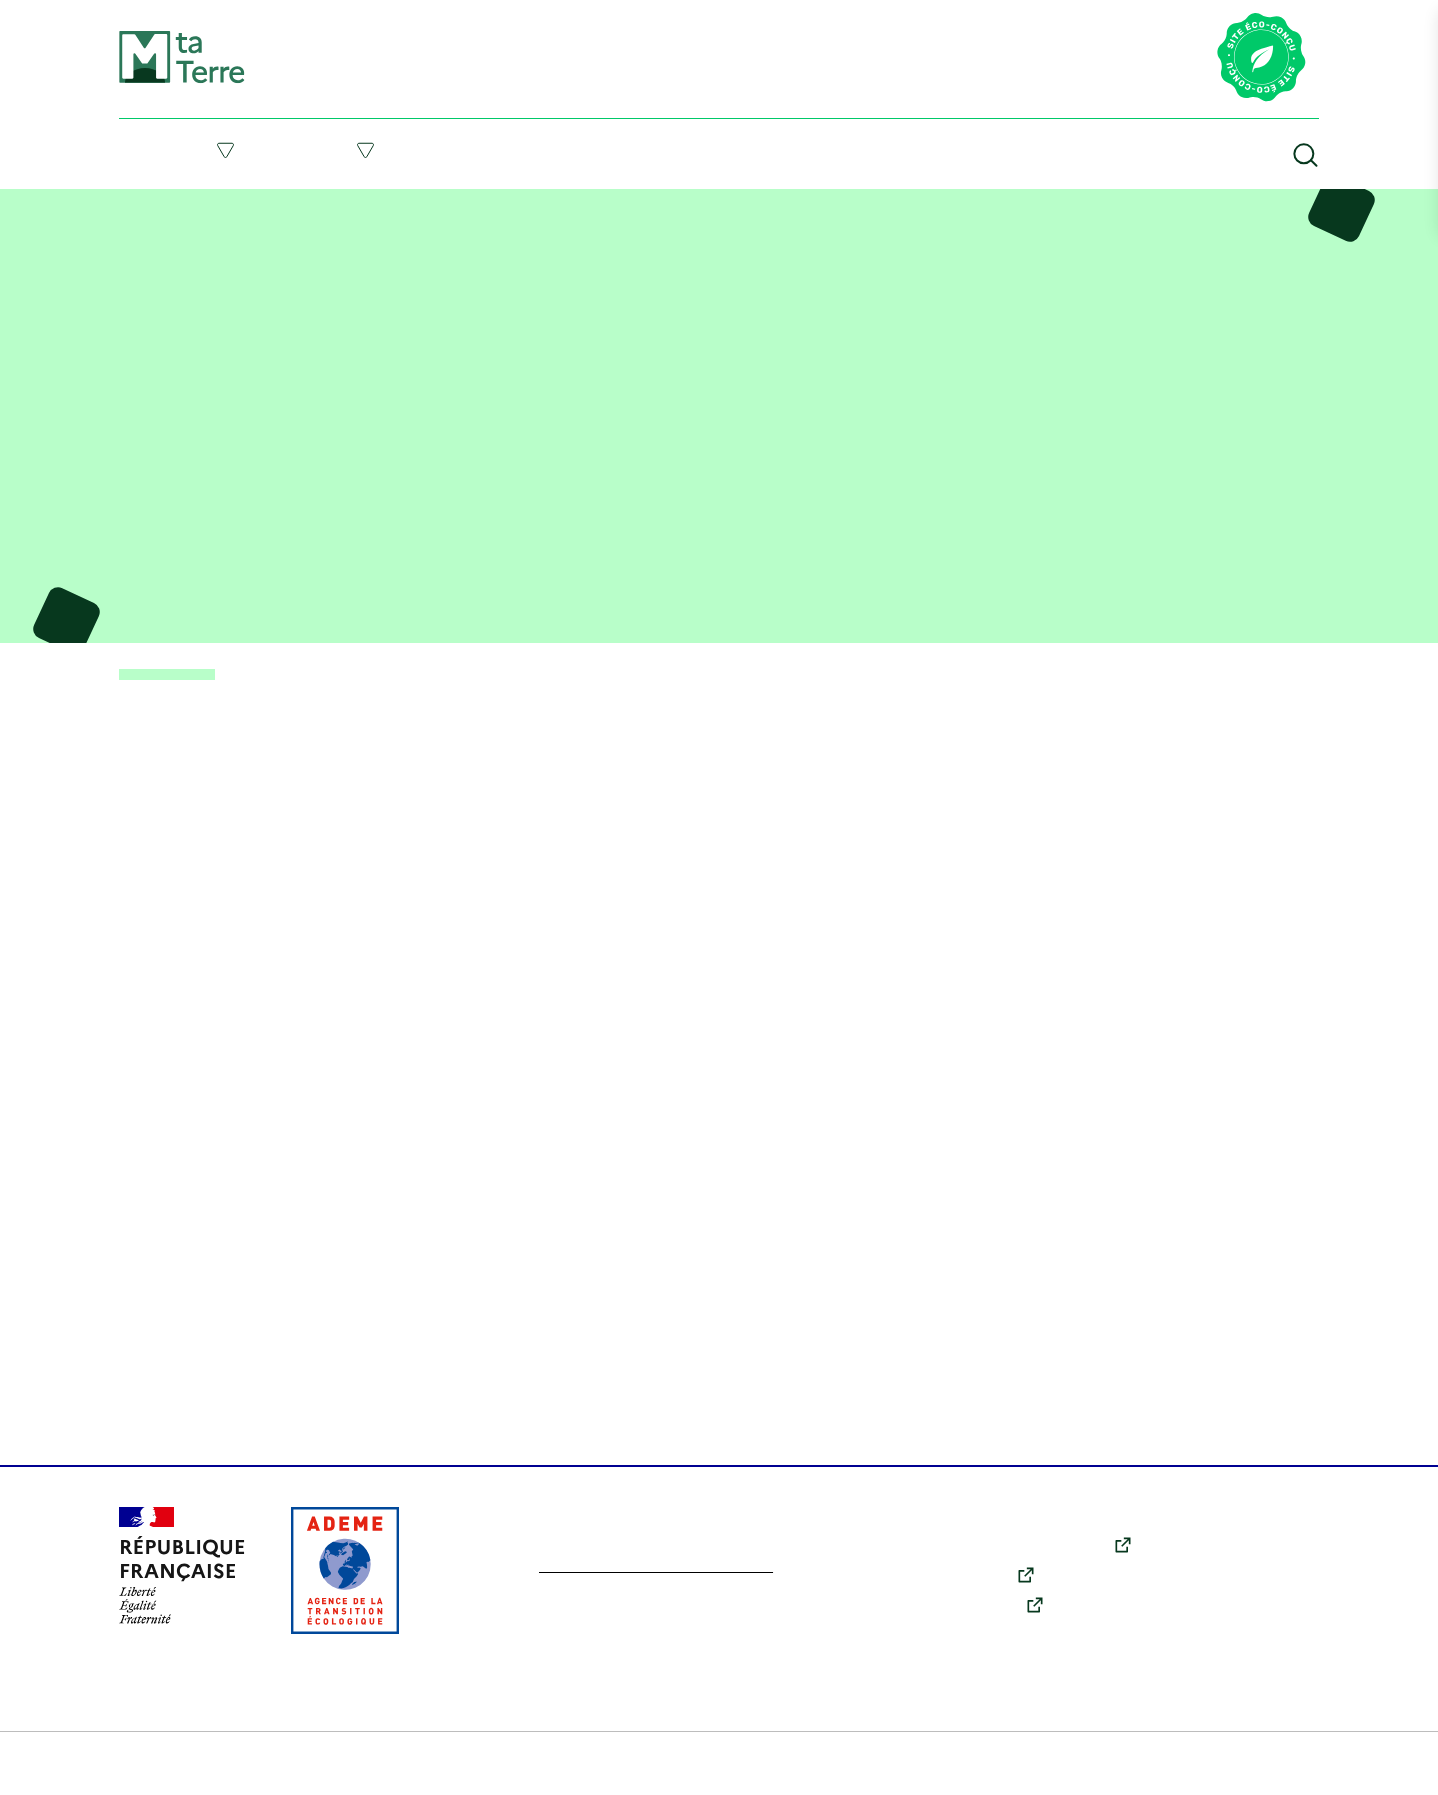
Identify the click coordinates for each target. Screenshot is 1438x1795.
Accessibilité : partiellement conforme (1044, 1765)
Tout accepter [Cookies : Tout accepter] (133, 1696)
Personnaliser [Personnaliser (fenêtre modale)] (134, 1570)
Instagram (992, 1608)
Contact (1217, 1631)
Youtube (987, 1578)
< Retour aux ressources (178, 676)
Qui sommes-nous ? (1254, 1603)
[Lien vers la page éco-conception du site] (1261, 59)
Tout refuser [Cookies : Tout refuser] (133, 1629)
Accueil (137, 204)
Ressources (886, 149)
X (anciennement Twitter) (1045, 1548)
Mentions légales (270, 1765)
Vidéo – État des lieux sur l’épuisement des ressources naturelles (401, 204)
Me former (523, 149)
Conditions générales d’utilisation (457, 1765)
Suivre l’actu (703, 149)
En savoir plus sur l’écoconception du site (679, 1570)
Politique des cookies (659, 1765)
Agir (366, 150)
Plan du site (158, 1765)
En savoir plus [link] (143, 1719)
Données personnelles (822, 1765)
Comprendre (186, 150)
